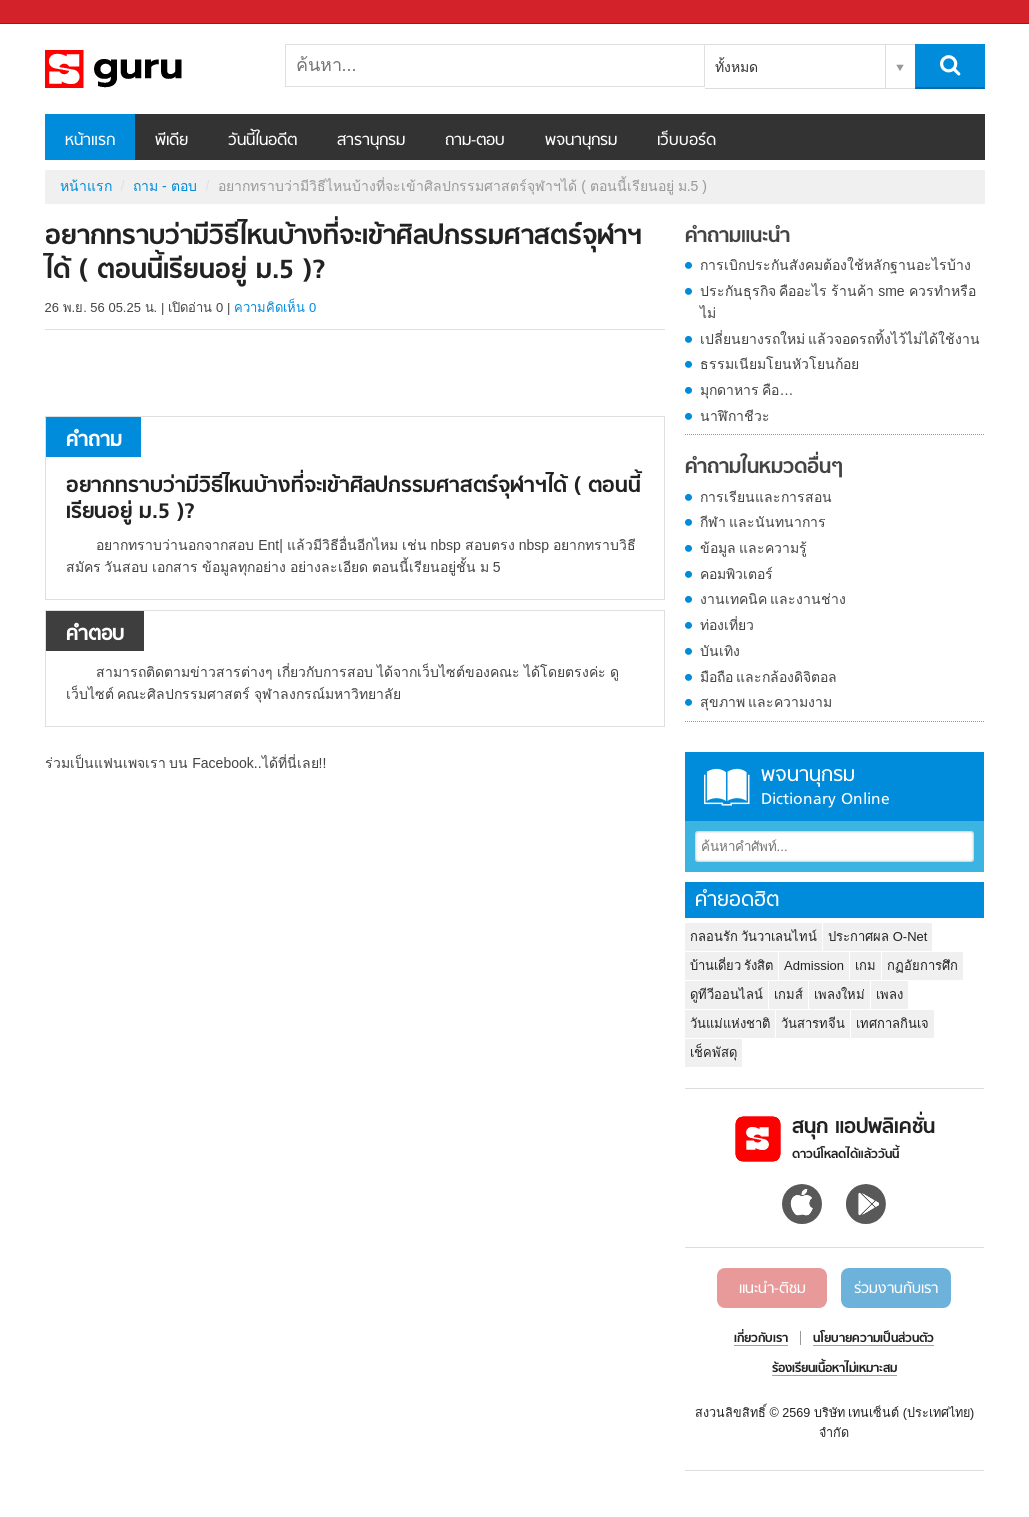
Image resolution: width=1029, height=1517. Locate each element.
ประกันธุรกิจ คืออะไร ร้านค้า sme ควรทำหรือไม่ (838, 302)
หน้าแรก (90, 141)
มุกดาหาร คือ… (747, 390)
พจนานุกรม (581, 141)
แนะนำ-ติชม (772, 1289)
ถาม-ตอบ (475, 141)
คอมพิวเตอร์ (736, 574)
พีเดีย (171, 141)
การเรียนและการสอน (766, 497)
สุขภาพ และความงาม (766, 702)
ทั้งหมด (736, 67)
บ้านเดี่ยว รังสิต (732, 965)
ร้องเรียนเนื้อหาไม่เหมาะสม (834, 1369)
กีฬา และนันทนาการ (763, 522)
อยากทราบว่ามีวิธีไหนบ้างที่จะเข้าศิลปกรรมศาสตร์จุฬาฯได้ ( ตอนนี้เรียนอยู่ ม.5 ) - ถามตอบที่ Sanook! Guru (150, 69)
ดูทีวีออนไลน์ (726, 994)
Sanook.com (60, 12)
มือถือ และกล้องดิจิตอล (769, 677)
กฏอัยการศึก (922, 965)
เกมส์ (788, 994)
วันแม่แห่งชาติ (730, 1023)
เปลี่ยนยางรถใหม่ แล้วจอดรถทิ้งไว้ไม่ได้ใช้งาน (840, 339)
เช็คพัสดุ (713, 1052)
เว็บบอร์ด (686, 141)
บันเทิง (720, 651)
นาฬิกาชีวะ (735, 416)
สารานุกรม (371, 141)
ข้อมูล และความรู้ (754, 548)
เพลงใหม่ (839, 994)
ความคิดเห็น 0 (275, 307)
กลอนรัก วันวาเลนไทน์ (754, 936)
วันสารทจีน (813, 1023)
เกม (865, 965)
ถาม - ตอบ (164, 186)
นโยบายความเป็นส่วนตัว (873, 1339)
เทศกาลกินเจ (892, 1023)
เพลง (889, 994)
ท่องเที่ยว (727, 625)
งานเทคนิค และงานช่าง (773, 599)
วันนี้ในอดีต (262, 141)
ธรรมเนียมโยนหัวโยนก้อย (779, 364)
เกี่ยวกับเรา (761, 1339)
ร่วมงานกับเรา (896, 1289)
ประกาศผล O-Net (877, 936)
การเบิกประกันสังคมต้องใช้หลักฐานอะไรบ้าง (835, 265)
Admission (814, 965)
